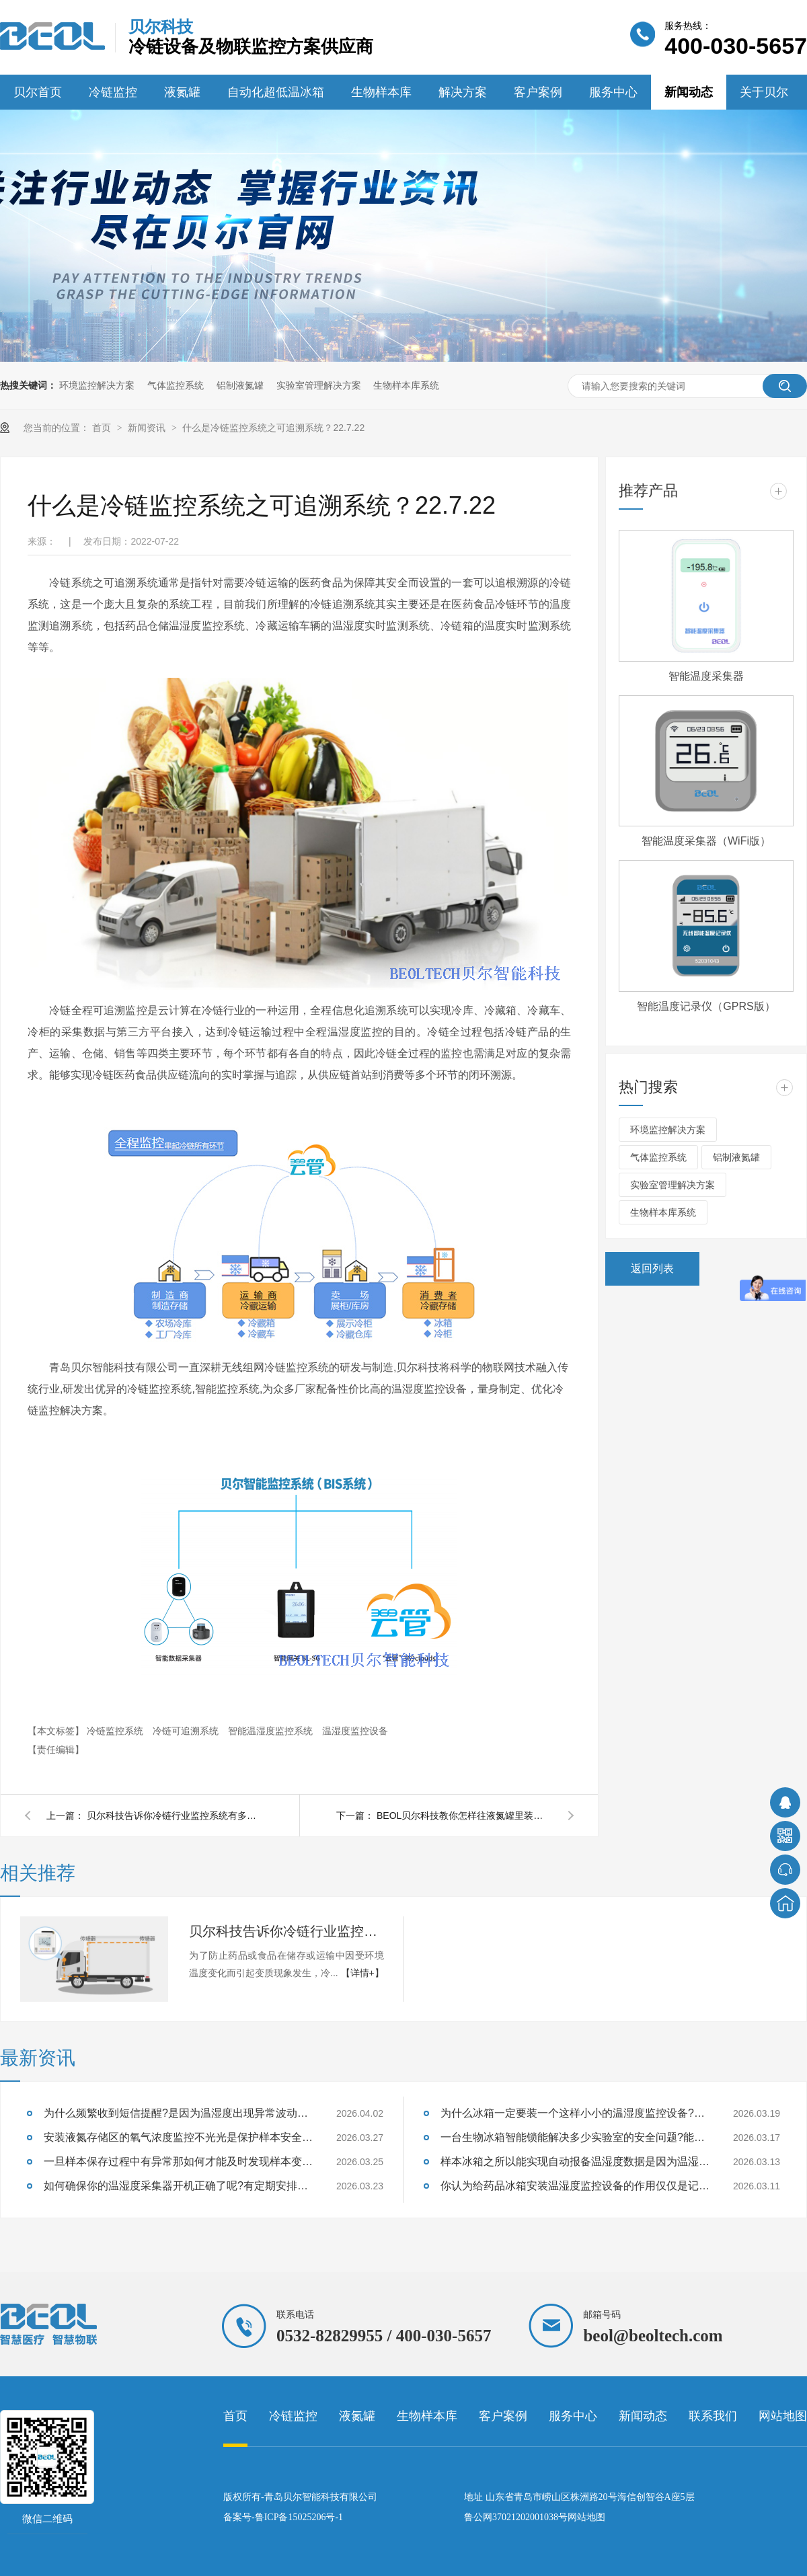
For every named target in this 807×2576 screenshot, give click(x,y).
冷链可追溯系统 (187, 1730)
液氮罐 (182, 92)
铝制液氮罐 (240, 385)
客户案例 (538, 92)
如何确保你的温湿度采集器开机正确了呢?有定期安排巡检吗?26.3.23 (178, 2185)
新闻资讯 (148, 427)
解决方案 (462, 92)
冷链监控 (113, 92)
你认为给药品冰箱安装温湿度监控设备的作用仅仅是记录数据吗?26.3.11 (574, 2185)
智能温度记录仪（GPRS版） (706, 1006)
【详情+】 (362, 1972)
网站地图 (783, 2416)
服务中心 (613, 92)
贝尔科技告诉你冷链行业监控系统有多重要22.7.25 (174, 1815)
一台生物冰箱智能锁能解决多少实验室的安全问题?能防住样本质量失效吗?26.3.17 (574, 2137)
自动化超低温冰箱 (275, 92)
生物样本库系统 (406, 385)
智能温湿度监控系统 (271, 1730)
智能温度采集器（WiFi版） (706, 841)
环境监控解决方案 (96, 385)
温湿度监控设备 (355, 1730)
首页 (103, 427)
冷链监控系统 (116, 1730)
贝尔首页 (37, 92)
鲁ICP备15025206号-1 (299, 2517)
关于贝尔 (764, 92)
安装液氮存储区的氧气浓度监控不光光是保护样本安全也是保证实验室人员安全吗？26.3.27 (178, 2137)
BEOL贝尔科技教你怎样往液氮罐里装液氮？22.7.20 (464, 1815)
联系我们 (713, 2416)
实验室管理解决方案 (318, 385)
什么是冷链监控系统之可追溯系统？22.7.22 (273, 427)
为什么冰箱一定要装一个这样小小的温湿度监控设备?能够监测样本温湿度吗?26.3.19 (574, 2113)
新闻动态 (688, 92)
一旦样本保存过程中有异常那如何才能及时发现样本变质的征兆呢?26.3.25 (178, 2161)
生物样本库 (381, 92)
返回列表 (652, 1268)
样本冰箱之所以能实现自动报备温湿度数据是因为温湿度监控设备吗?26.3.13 (574, 2161)
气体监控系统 (175, 385)
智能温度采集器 (706, 676)
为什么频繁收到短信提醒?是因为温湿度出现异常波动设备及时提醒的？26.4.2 (178, 2113)
